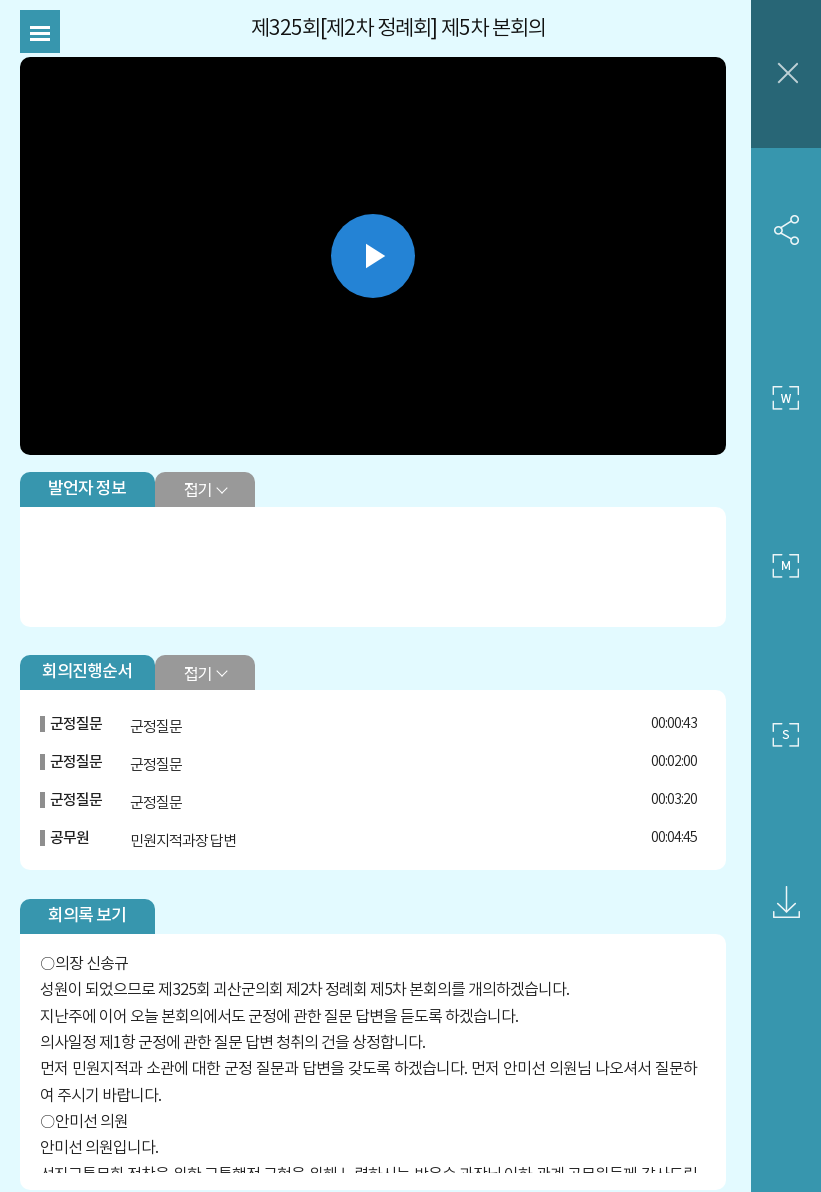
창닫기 (786, 74)
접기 (197, 489)
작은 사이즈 (786, 735)
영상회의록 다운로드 (786, 903)
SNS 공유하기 (786, 230)
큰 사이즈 (786, 398)
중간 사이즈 (786, 567)
